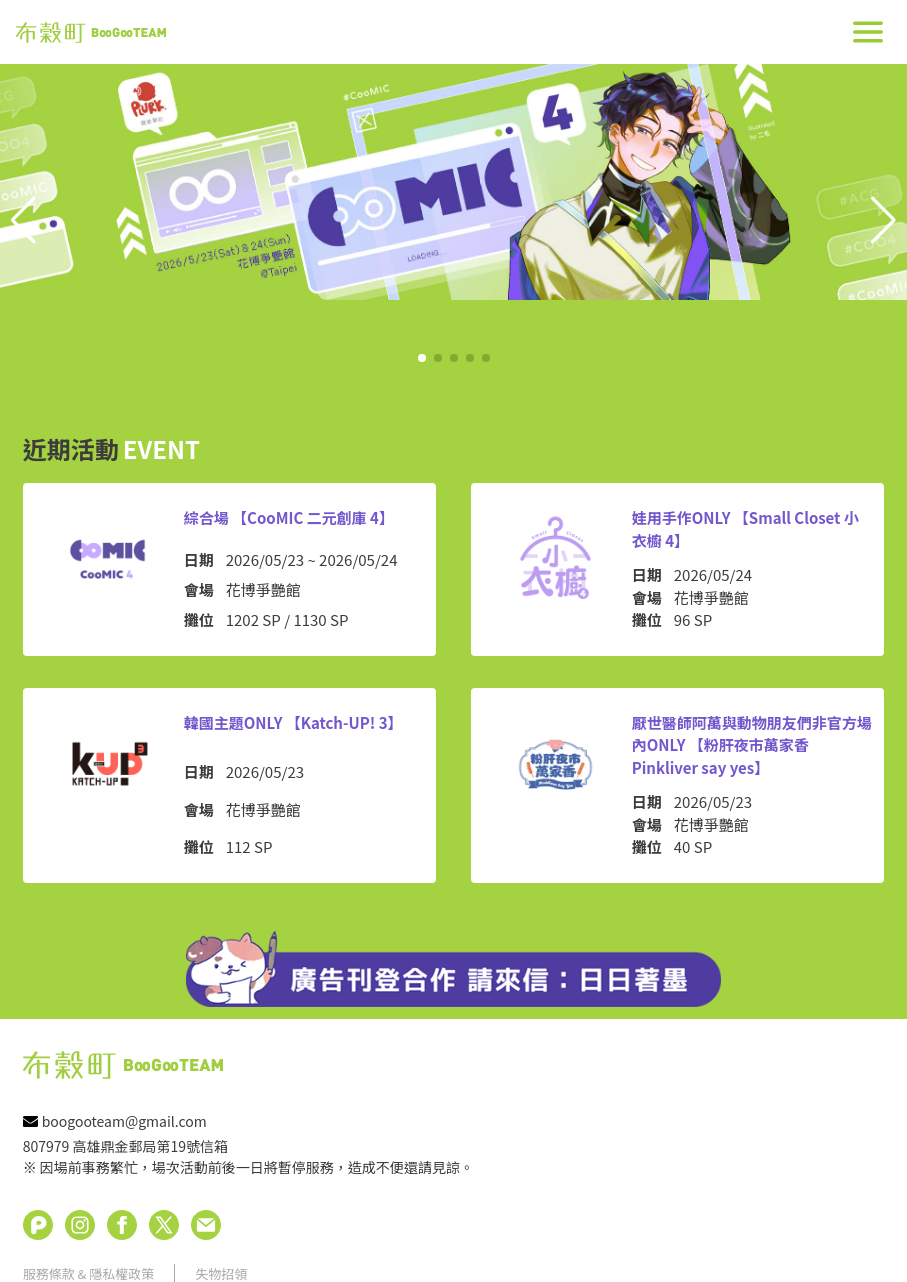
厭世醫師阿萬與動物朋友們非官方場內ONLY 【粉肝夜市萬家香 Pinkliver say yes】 (752, 745)
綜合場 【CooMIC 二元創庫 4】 (289, 517)
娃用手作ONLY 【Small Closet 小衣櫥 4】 (745, 529)
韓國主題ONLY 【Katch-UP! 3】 (293, 722)
